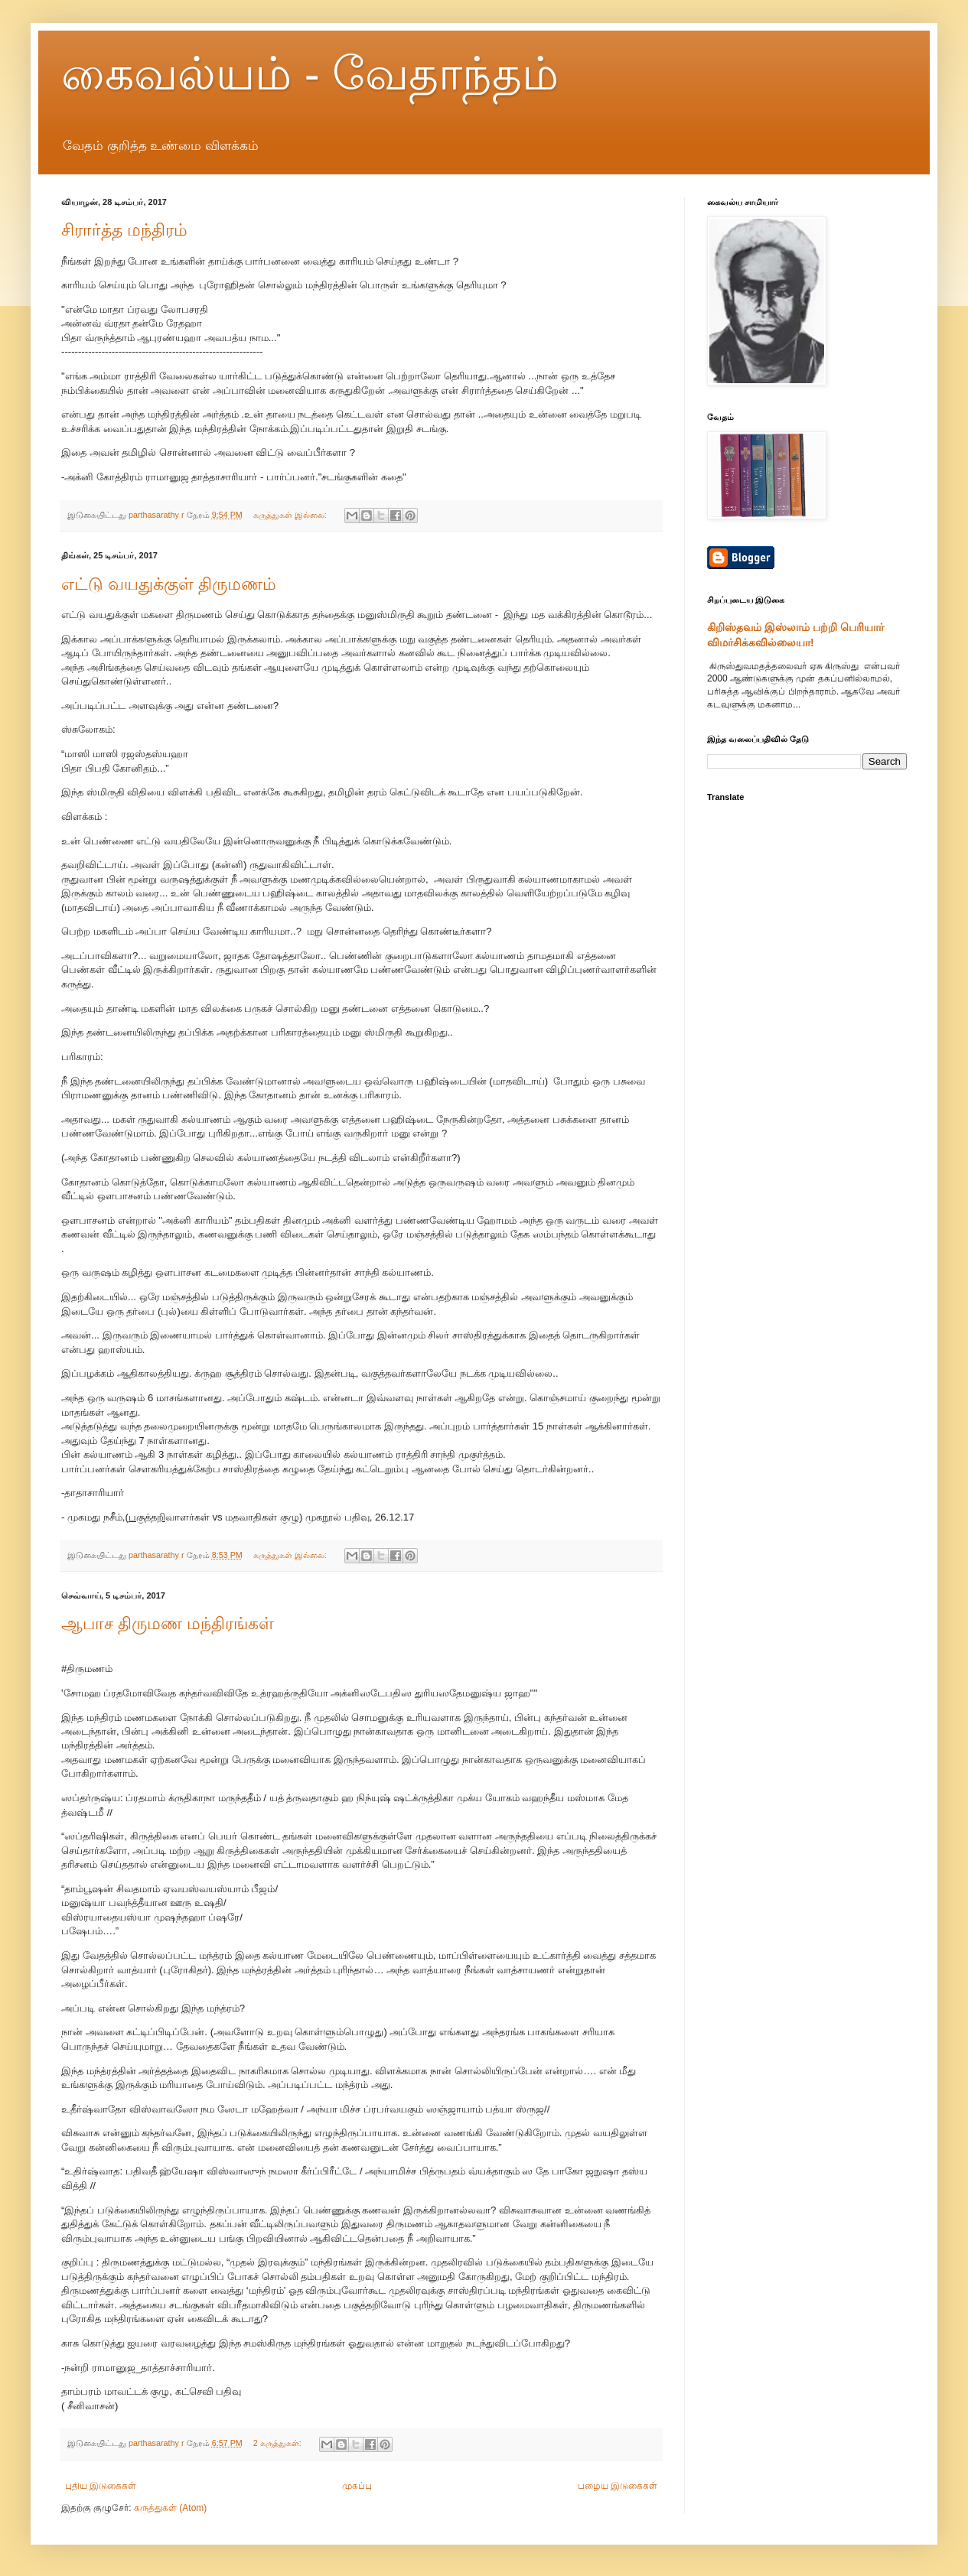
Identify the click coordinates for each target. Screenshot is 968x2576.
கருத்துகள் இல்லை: (291, 514)
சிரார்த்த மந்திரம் (124, 229)
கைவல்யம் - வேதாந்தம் (310, 73)
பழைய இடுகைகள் (617, 2485)
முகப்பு (357, 2485)
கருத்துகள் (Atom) (170, 2508)
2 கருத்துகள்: (278, 2443)
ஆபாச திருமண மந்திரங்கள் (167, 1623)
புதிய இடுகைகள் (100, 2485)
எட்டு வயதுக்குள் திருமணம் (168, 584)
